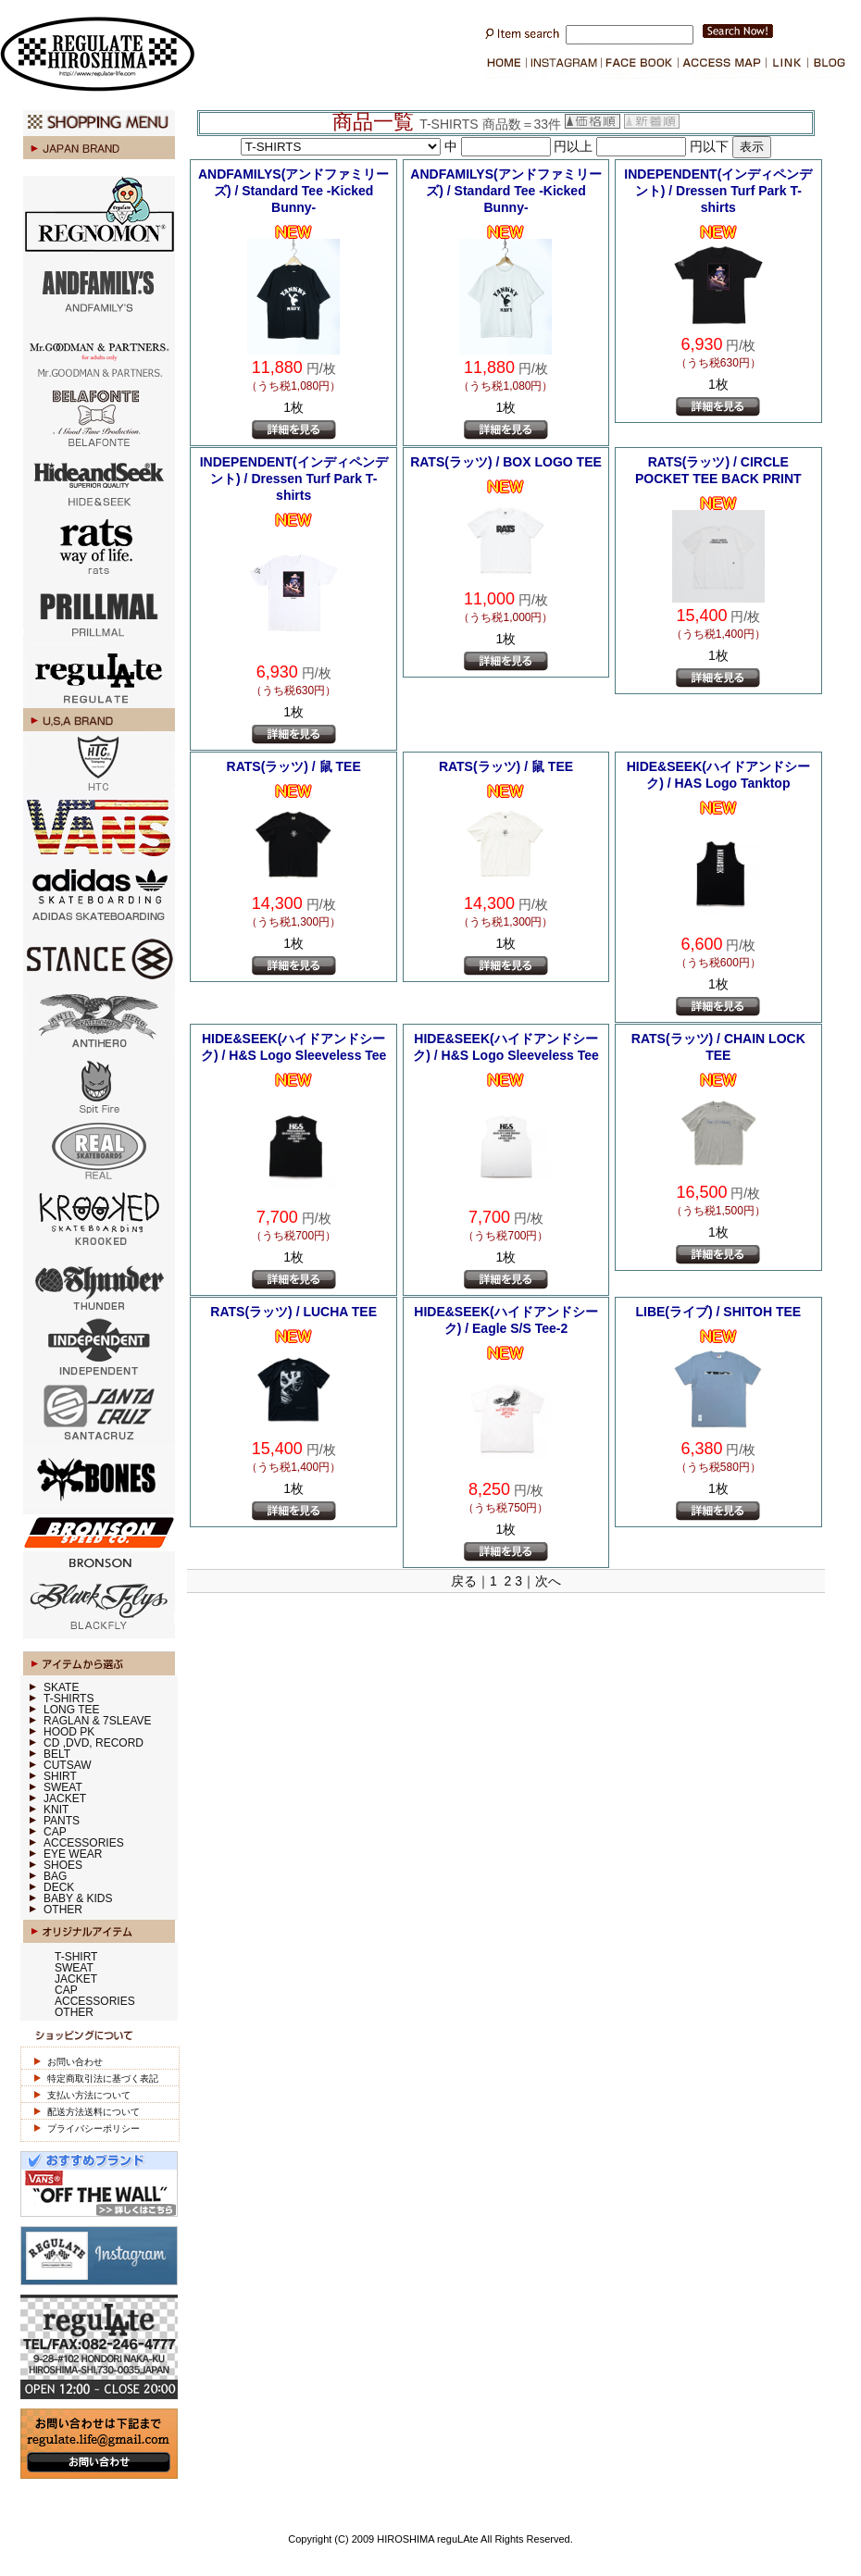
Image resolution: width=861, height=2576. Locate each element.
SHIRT (60, 1776)
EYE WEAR (73, 1854)
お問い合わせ (75, 2062)
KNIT (56, 1809)
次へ (548, 1581)
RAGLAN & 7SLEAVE (98, 1720)
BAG (55, 1876)
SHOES (63, 1865)
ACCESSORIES (84, 1842)
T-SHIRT (76, 1956)
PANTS (62, 1820)
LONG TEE (71, 1709)
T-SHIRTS (69, 1698)
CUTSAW (68, 1765)
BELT (57, 1754)
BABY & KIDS (78, 1898)
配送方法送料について (93, 2112)
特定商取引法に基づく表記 (102, 2078)
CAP (55, 1831)
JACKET (65, 1798)
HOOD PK (69, 1731)
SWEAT (63, 1787)
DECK (59, 1887)
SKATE (61, 1687)
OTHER (63, 1909)
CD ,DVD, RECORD (94, 1742)
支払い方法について (89, 2095)
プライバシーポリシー (93, 2128)
